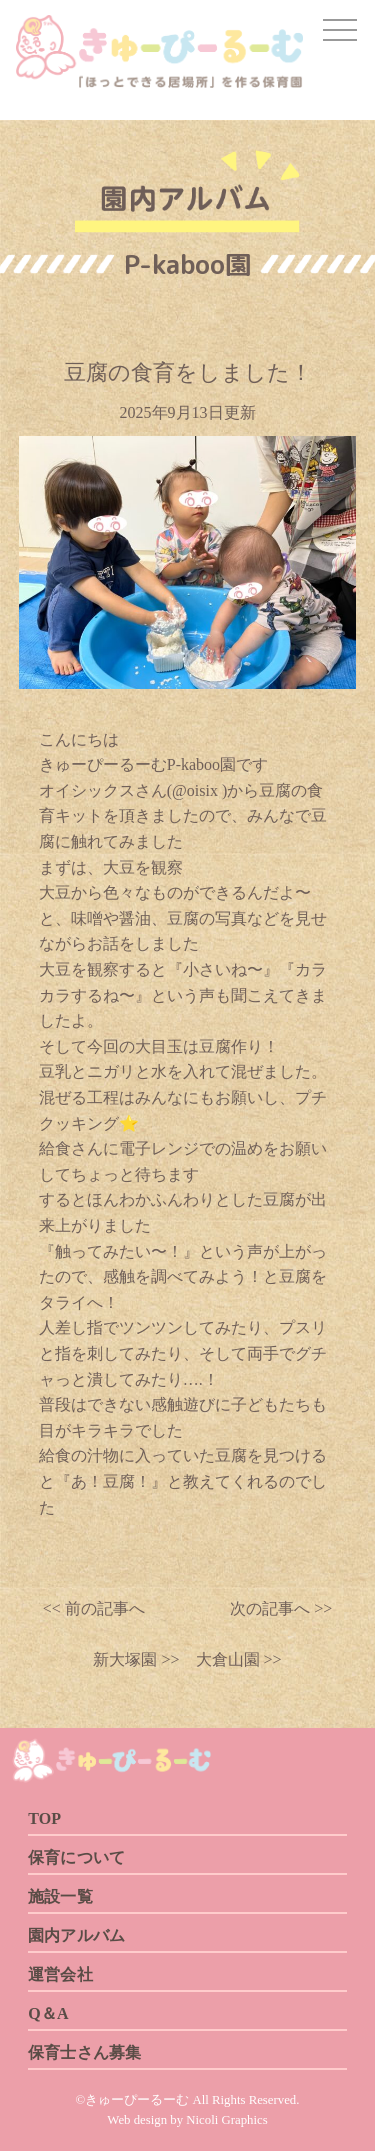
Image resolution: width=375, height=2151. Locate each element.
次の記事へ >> (281, 1608)
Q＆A (48, 2013)
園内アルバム (76, 1935)
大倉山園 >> (231, 1659)
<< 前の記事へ (94, 1608)
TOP (44, 1818)
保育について (76, 1857)
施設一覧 (60, 1896)
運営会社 (60, 1974)
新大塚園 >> (136, 1659)
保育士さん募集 (84, 2052)
